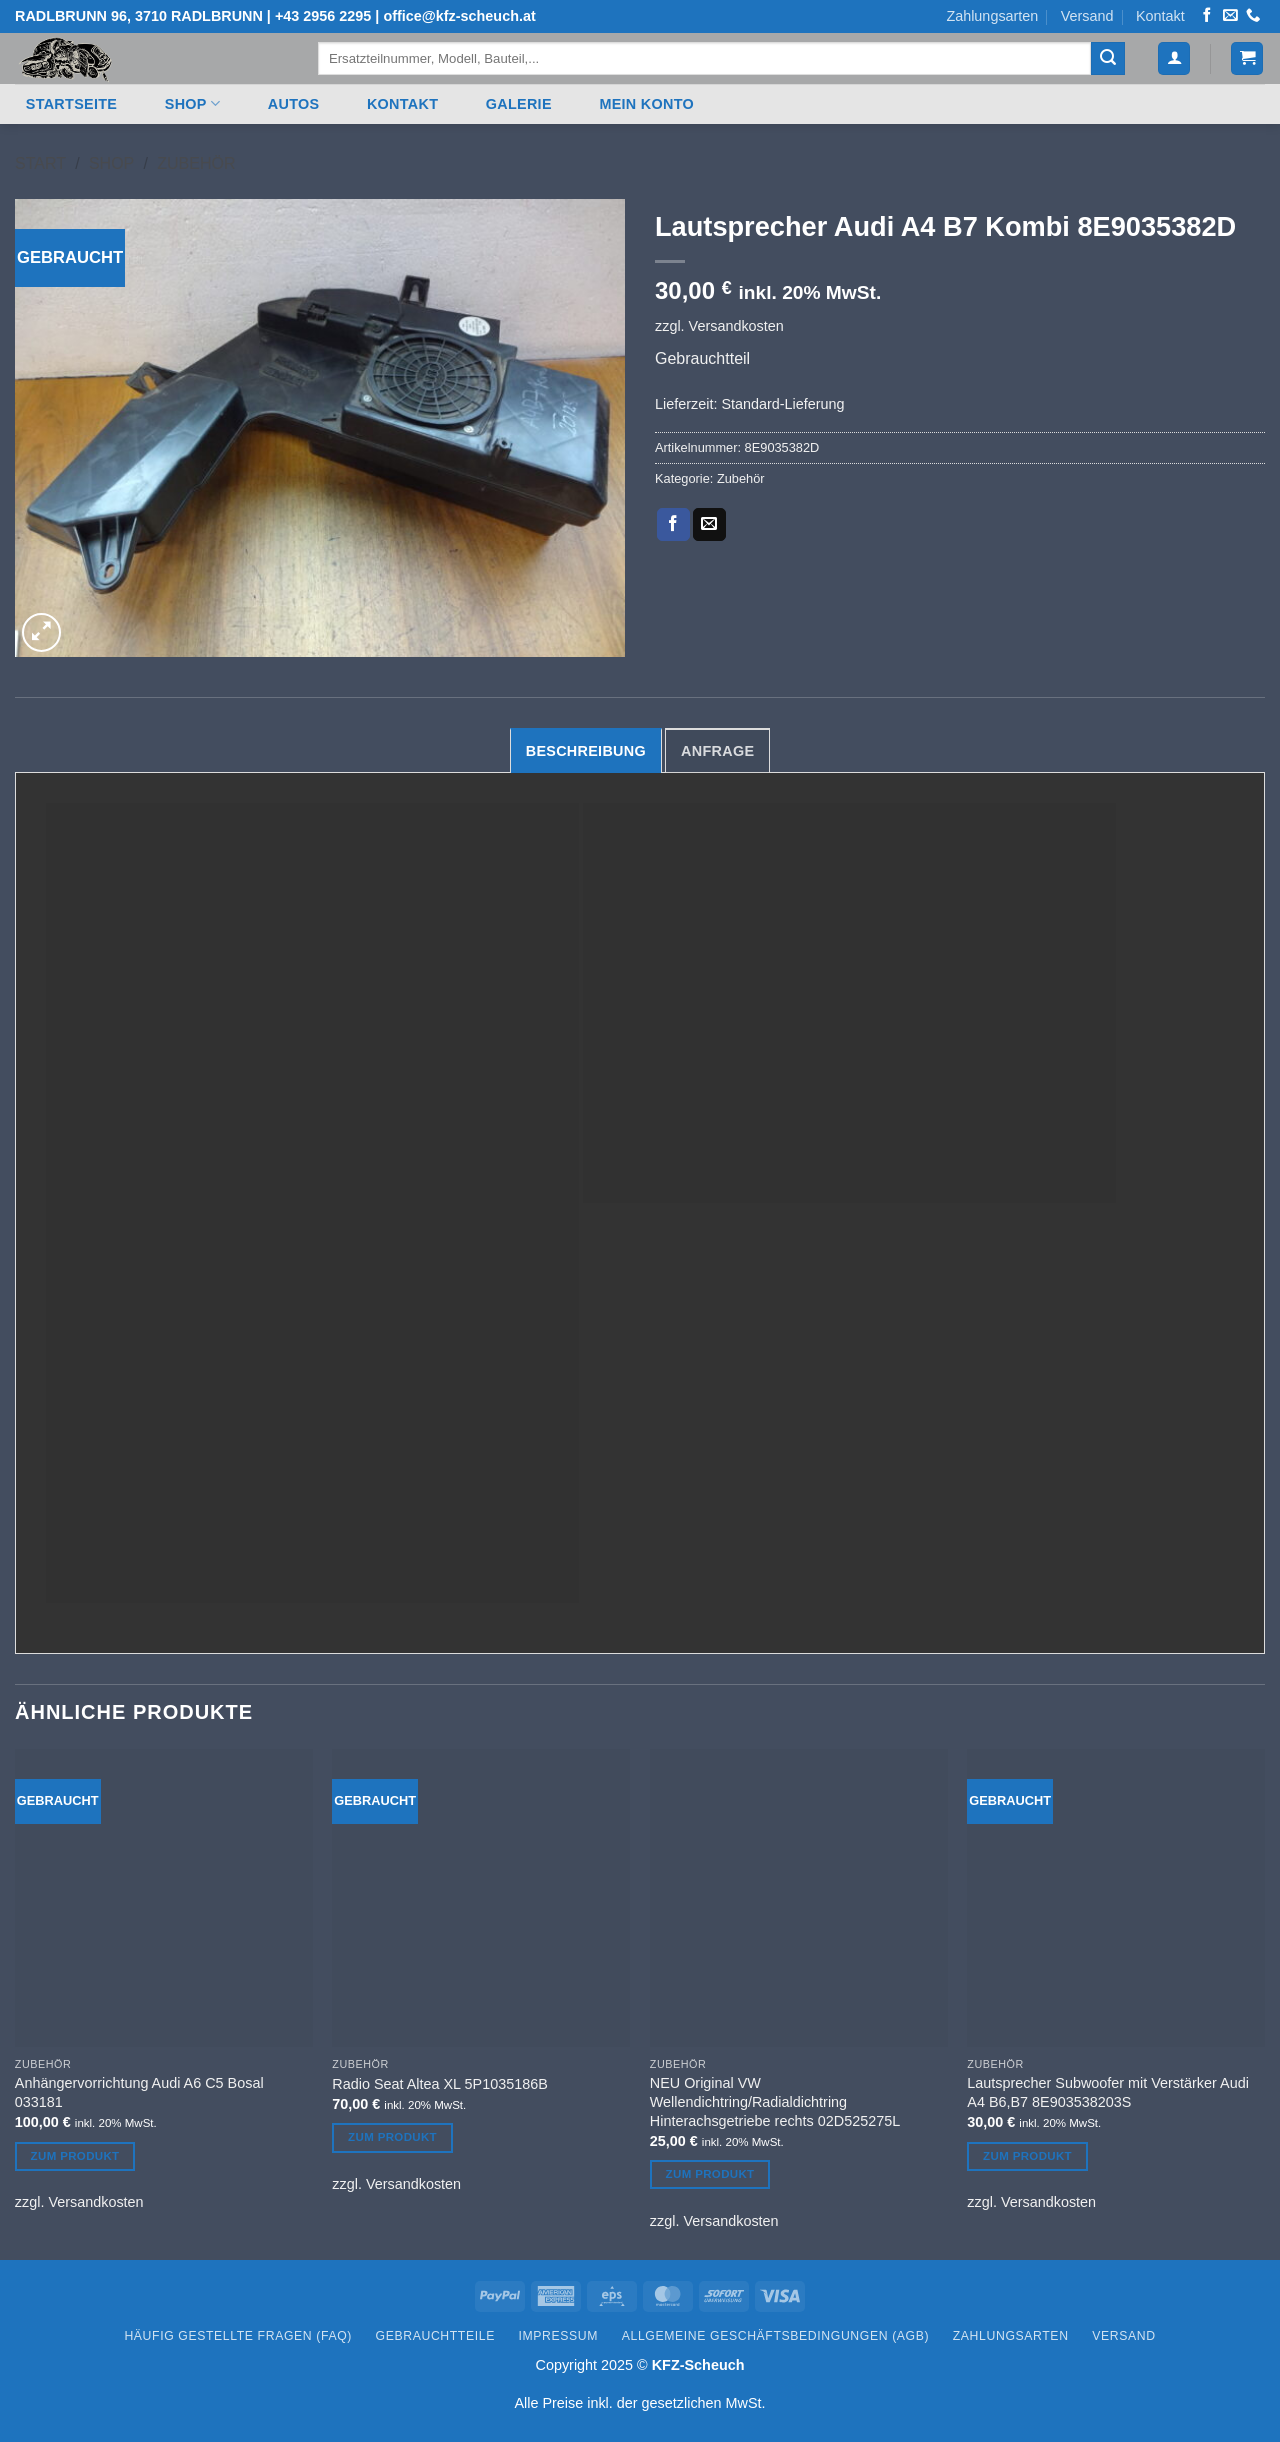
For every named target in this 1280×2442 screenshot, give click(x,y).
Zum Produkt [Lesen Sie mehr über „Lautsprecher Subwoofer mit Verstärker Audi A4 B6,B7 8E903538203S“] (1027, 2156)
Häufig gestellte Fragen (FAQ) (238, 2336)
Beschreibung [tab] (586, 751)
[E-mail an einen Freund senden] (709, 525)
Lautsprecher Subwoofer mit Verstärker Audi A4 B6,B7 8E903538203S (1108, 2092)
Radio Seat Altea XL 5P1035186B (440, 2084)
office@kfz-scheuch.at (459, 16)
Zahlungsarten (992, 16)
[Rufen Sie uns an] (1253, 16)
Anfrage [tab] (717, 751)
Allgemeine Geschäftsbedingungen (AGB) (775, 2336)
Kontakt (1160, 16)
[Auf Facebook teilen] (673, 525)
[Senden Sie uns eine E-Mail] (1230, 16)
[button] (1174, 58)
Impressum (559, 2336)
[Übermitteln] (1108, 59)
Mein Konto (646, 104)
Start (40, 163)
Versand (1087, 16)
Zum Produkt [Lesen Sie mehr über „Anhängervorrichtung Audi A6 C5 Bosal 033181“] (75, 2156)
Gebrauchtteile (435, 2336)
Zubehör (196, 163)
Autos (294, 104)
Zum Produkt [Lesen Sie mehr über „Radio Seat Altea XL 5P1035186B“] (392, 2137)
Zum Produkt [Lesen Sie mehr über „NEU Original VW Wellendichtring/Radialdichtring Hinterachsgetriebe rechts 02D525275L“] (710, 2174)
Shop (192, 103)
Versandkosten (736, 326)
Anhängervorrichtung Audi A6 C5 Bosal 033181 (139, 2092)
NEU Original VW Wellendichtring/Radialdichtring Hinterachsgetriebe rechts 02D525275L (775, 2101)
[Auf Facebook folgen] (1207, 16)
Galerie (519, 104)
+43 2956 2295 (323, 16)
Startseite (71, 104)
